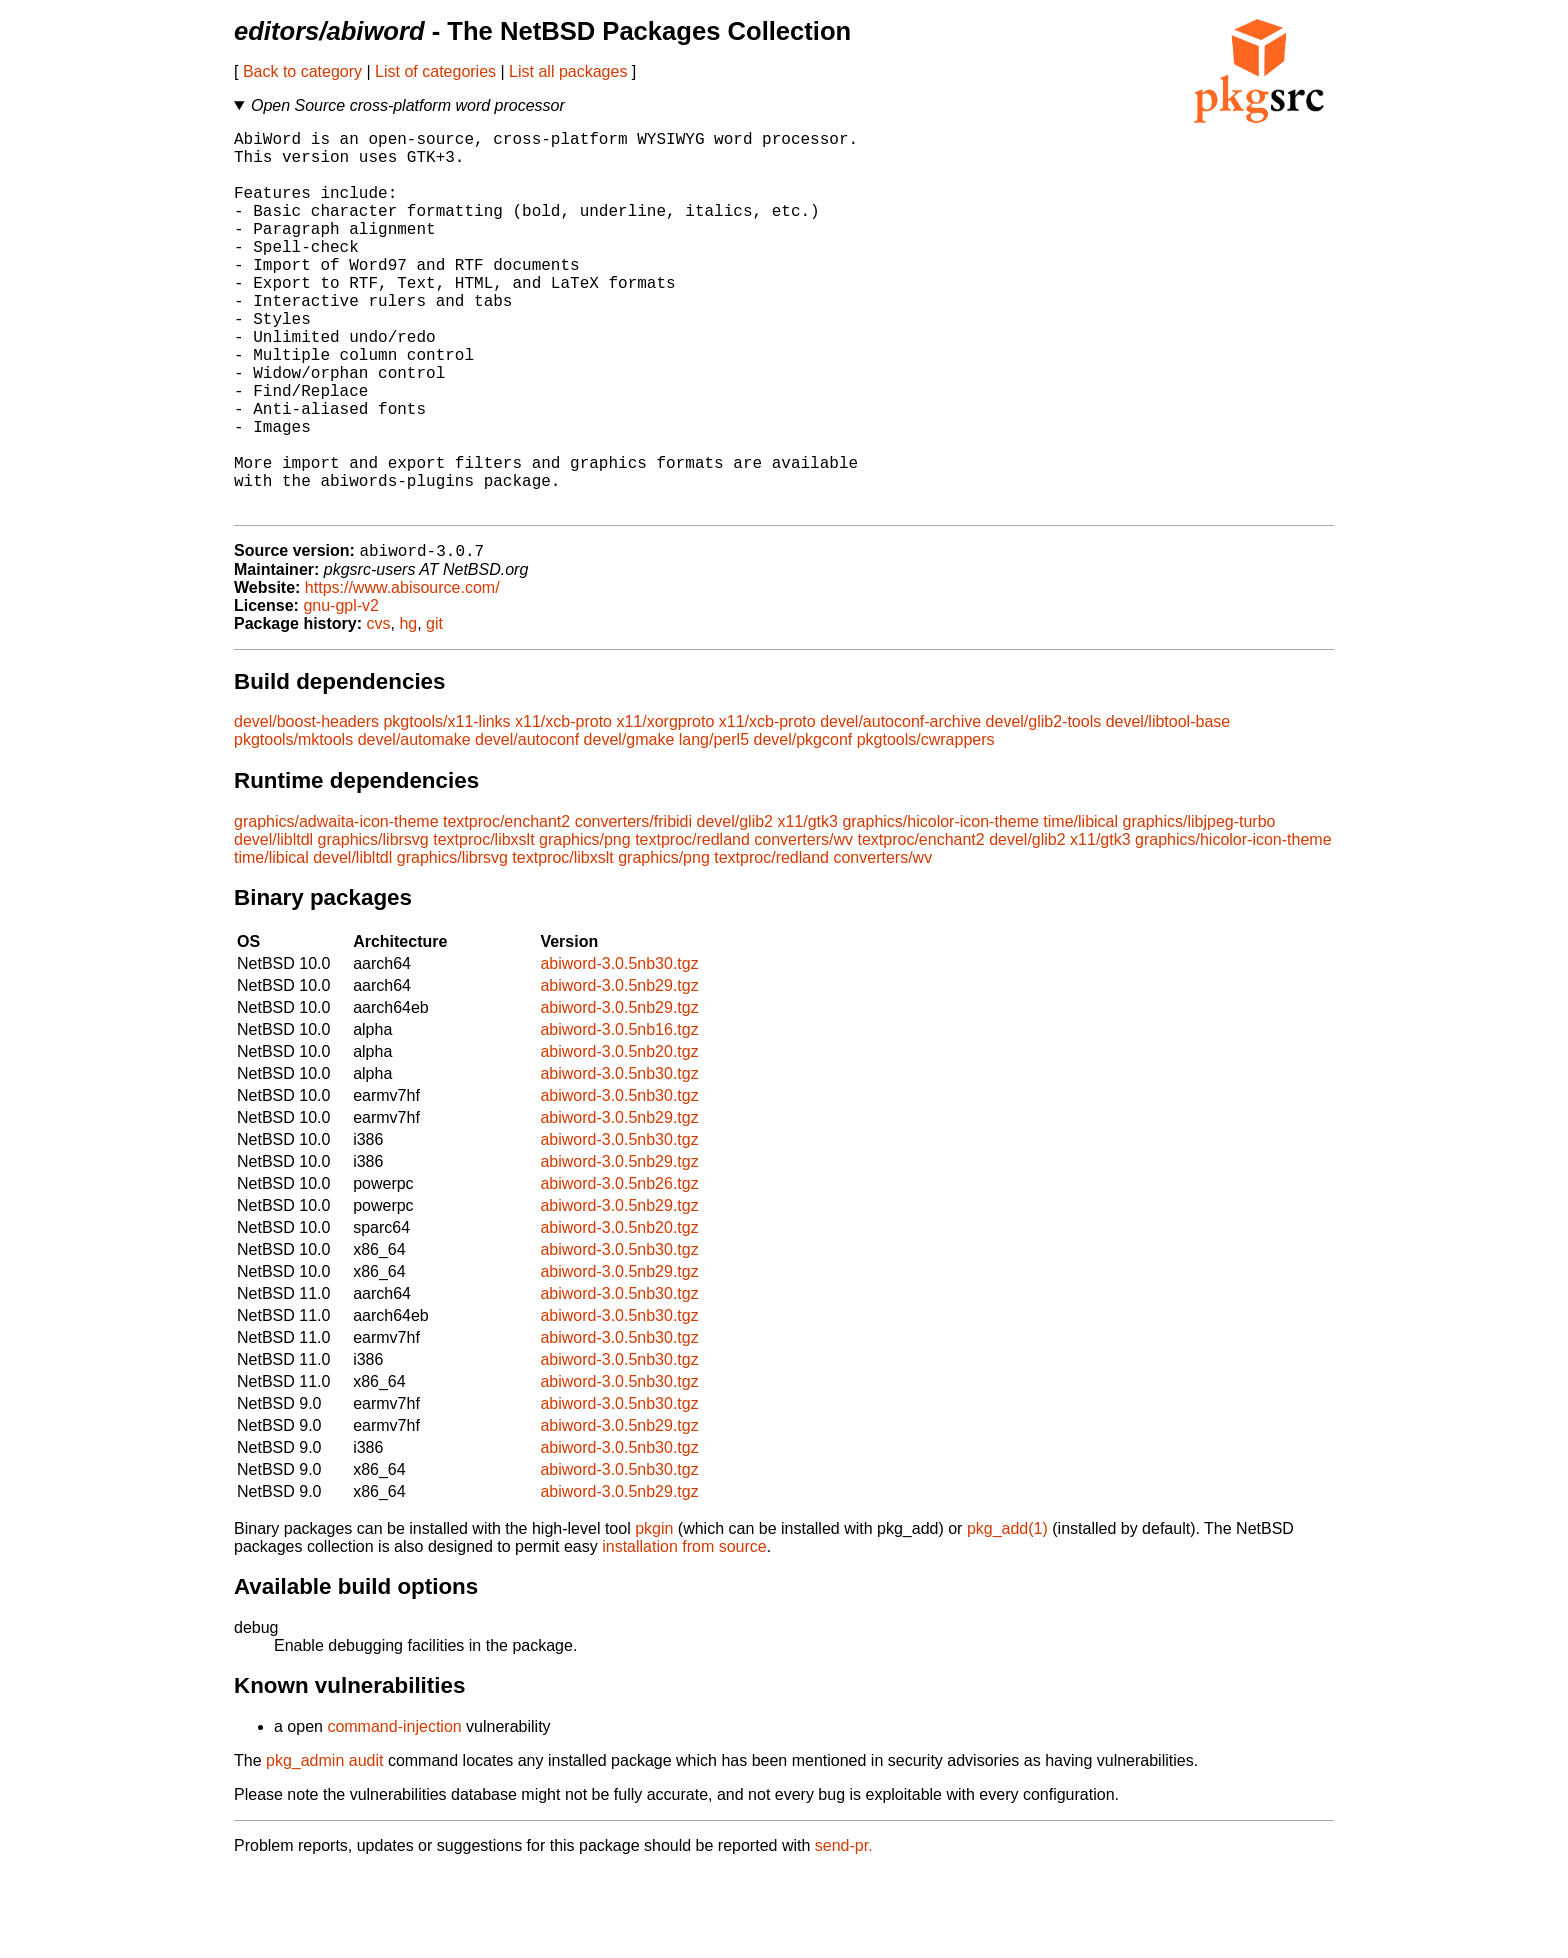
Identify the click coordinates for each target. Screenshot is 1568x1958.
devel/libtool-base (1168, 808)
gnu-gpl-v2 (341, 692)
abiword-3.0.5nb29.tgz (619, 1072)
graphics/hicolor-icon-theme (940, 908)
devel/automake (414, 826)
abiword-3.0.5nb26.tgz (619, 1270)
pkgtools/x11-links (446, 808)
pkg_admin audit (324, 1847)
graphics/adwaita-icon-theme (336, 908)
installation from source (684, 1633)
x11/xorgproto (665, 808)
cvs (379, 710)
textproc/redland (692, 926)
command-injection (394, 1813)
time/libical (1080, 908)
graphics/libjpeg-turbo (1199, 908)
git (434, 710)
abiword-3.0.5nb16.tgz (619, 1116)
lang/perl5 (714, 826)
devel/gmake (629, 826)
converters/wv (803, 926)
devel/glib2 (734, 908)
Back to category (302, 71)
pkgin (654, 1615)
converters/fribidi (633, 908)
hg (408, 710)
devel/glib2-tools (1044, 808)
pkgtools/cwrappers (926, 826)
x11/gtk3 (807, 908)
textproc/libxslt (483, 926)
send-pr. (844, 1932)
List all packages (568, 71)
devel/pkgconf (802, 826)
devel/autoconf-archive (900, 808)
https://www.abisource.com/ (402, 674)
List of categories (435, 71)
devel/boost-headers (306, 808)
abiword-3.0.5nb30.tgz (619, 1050)
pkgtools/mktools (293, 826)
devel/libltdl (273, 926)
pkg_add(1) (1007, 1615)
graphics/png (585, 926)
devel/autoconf (527, 826)
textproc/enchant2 (506, 908)
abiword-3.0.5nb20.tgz (619, 1138)
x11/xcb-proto (563, 808)
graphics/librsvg (373, 926)
